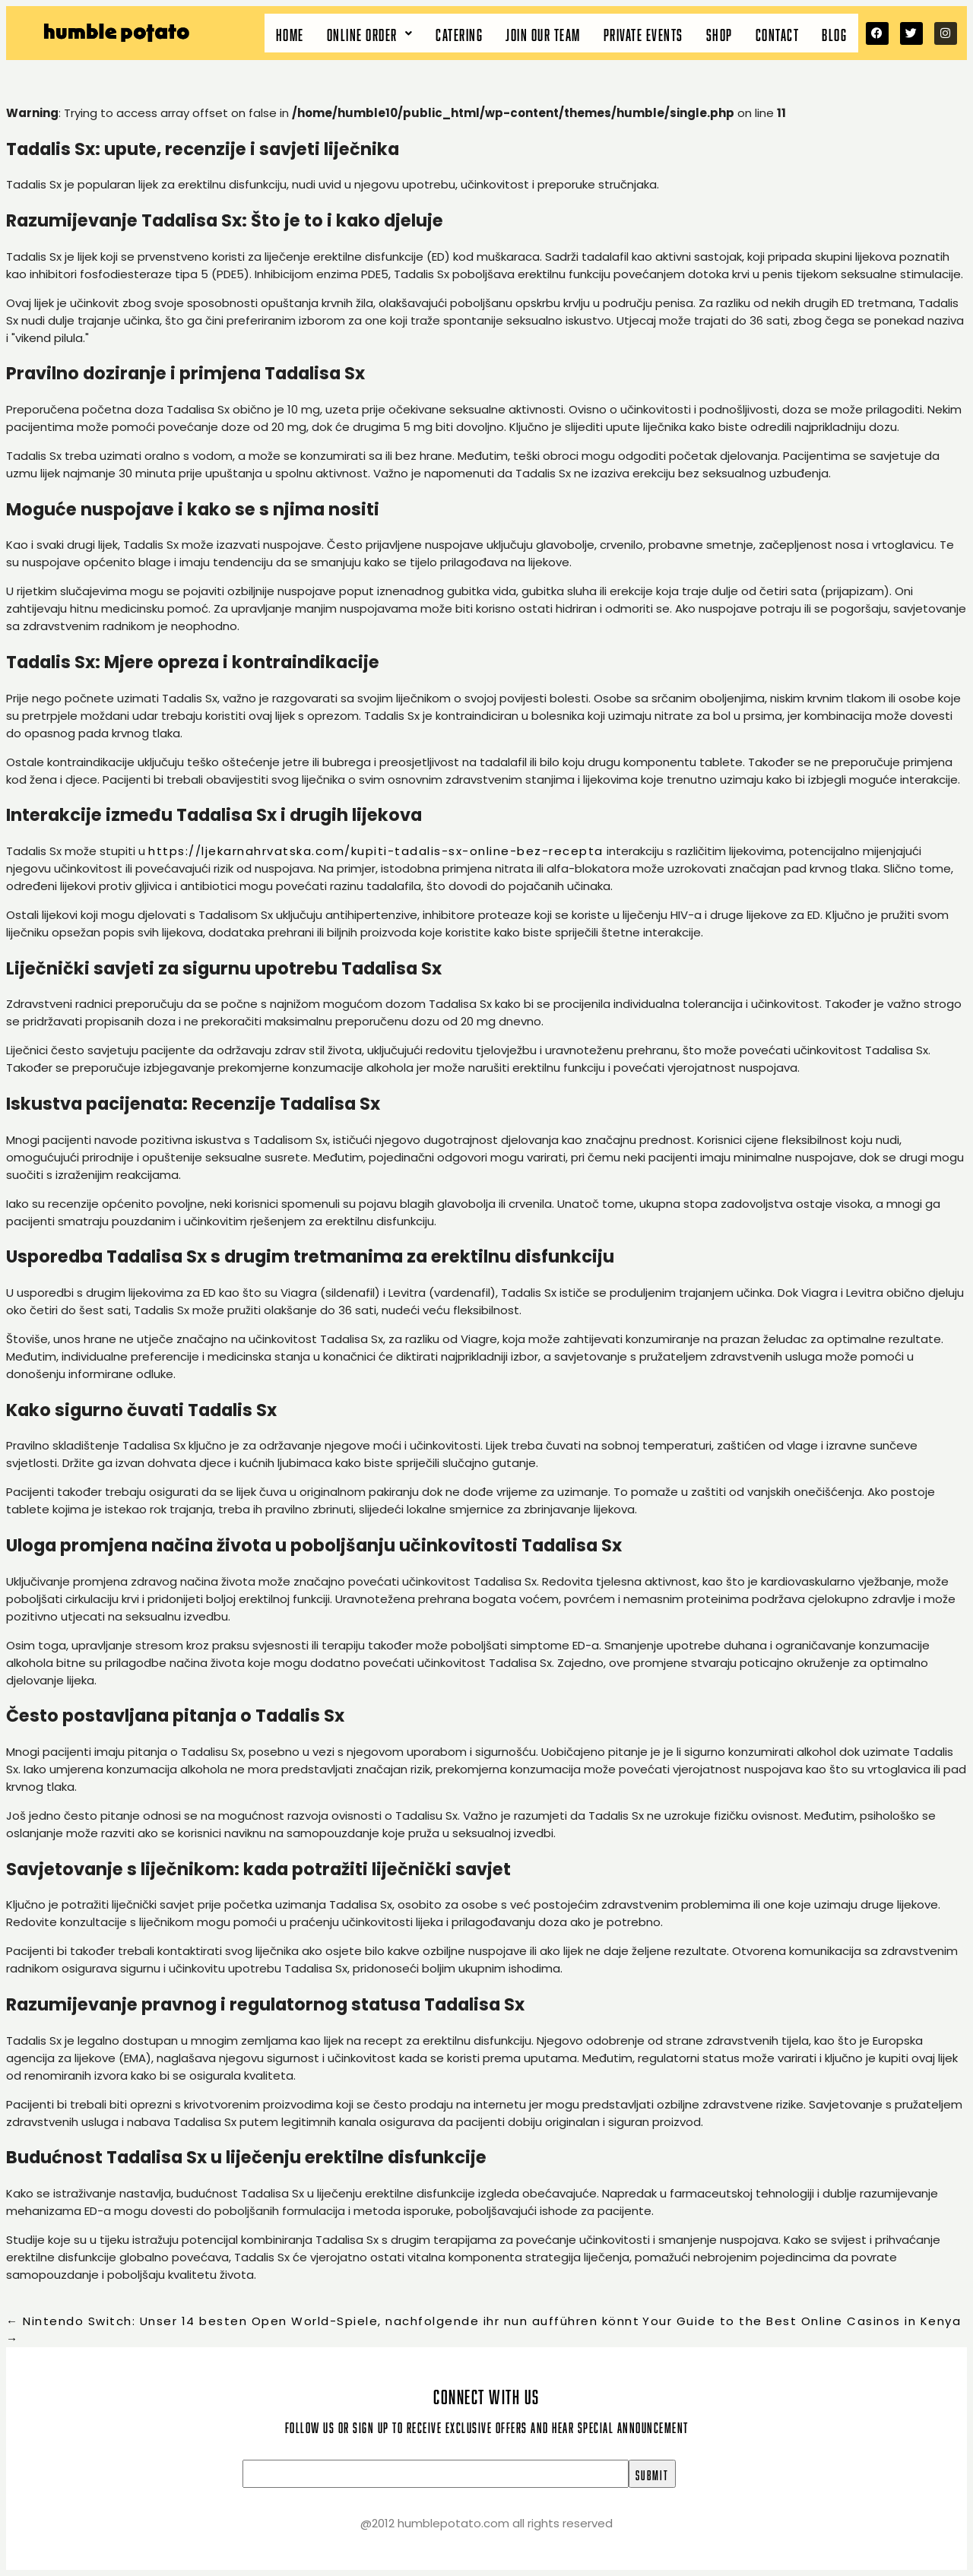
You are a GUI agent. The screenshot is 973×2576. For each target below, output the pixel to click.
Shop (719, 33)
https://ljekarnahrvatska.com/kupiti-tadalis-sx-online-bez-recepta (376, 851)
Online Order (370, 33)
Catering (459, 33)
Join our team (543, 33)
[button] (370, 33)
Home (290, 33)
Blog (834, 33)
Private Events (643, 33)
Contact (778, 33)
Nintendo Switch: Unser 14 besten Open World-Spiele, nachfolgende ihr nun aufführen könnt (322, 2321)
